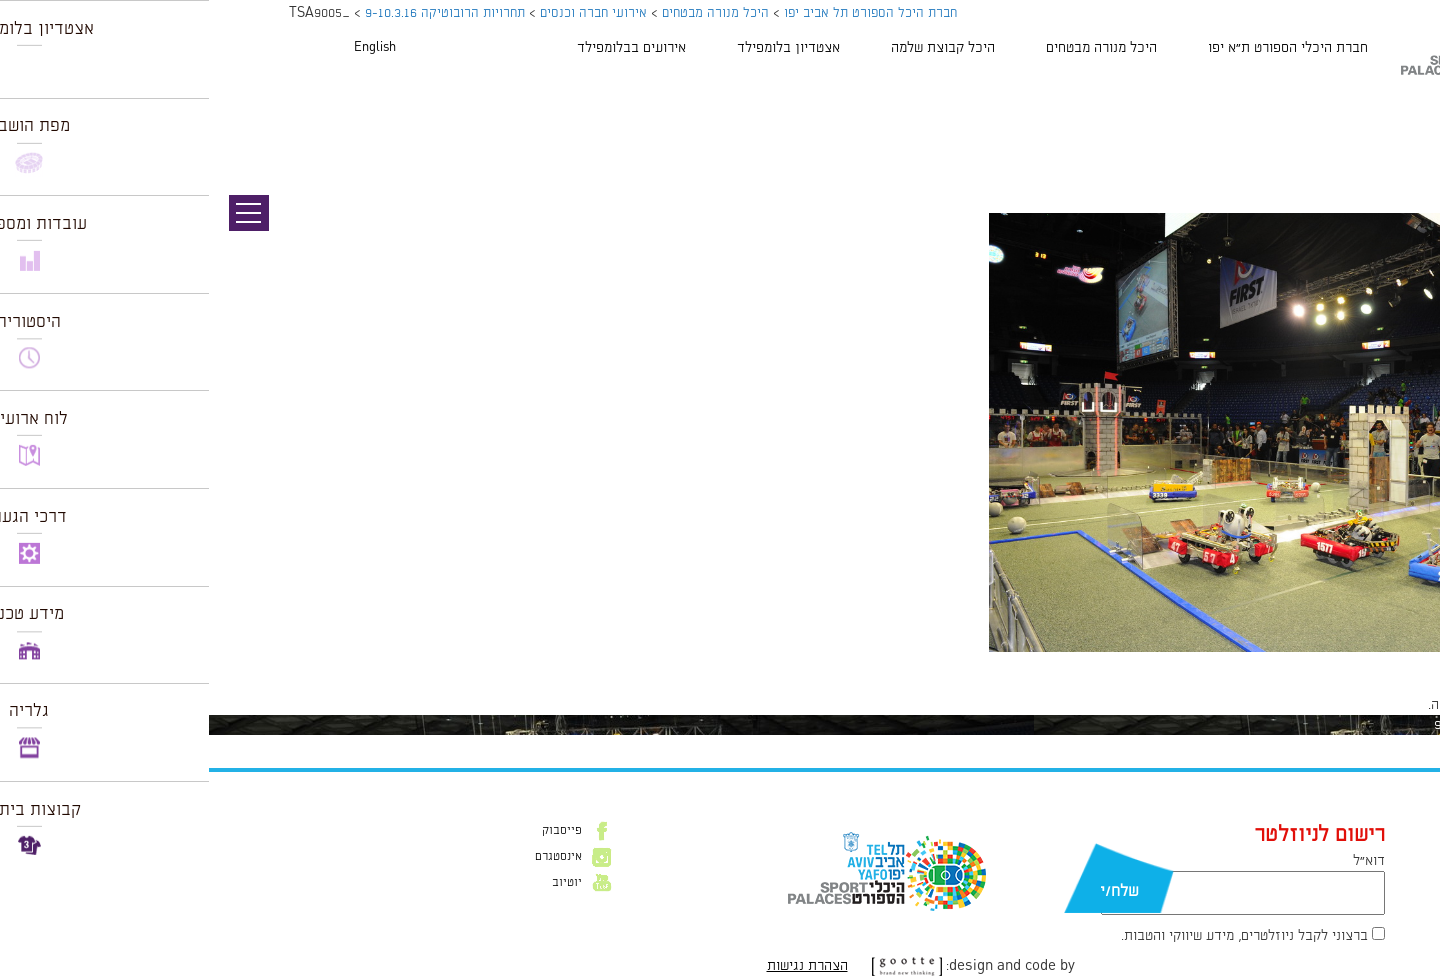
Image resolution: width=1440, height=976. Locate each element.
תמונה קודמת (1402, 105)
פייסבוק (353, 831)
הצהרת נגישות (598, 966)
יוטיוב (358, 883)
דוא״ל (1160, 861)
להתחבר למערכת (1374, 705)
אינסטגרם (349, 857)
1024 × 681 (1328, 662)
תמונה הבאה (1405, 125)
